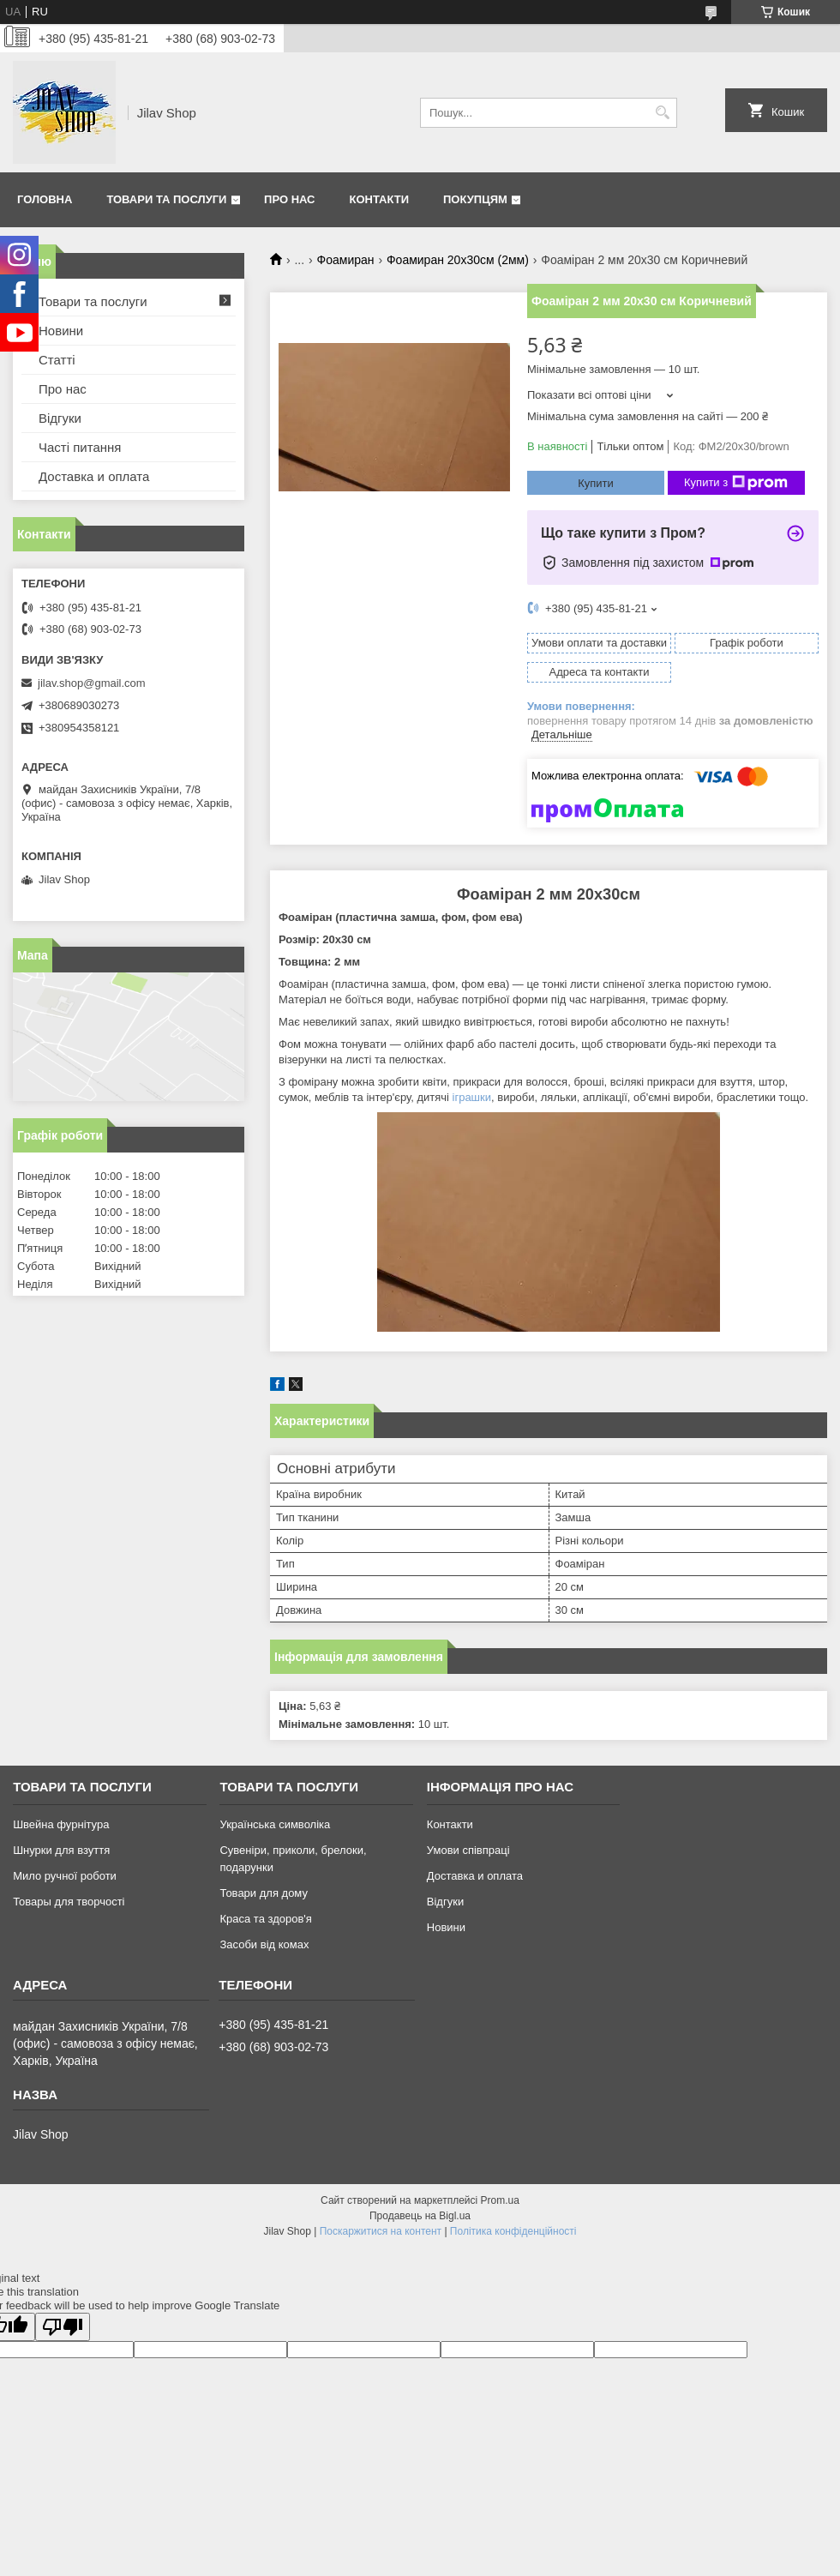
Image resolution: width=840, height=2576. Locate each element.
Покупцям (475, 199)
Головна (44, 199)
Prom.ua (500, 2200)
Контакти (380, 199)
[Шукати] (662, 113)
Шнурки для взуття (61, 1850)
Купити (596, 483)
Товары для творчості (68, 1901)
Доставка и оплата (94, 476)
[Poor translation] (62, 2327)
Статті (57, 359)
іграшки (472, 1097)
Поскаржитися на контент (380, 2231)
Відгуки (60, 418)
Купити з (736, 483)
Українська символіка (274, 1824)
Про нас (289, 199)
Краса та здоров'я (265, 1918)
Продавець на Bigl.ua (420, 2216)
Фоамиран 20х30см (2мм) (458, 260)
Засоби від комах (264, 1944)
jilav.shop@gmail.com (92, 683)
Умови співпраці (468, 1850)
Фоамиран (346, 260)
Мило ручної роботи (65, 1875)
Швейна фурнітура (61, 1824)
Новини (61, 330)
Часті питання (80, 447)
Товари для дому (263, 1893)
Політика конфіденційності (513, 2231)
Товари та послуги (166, 199)
